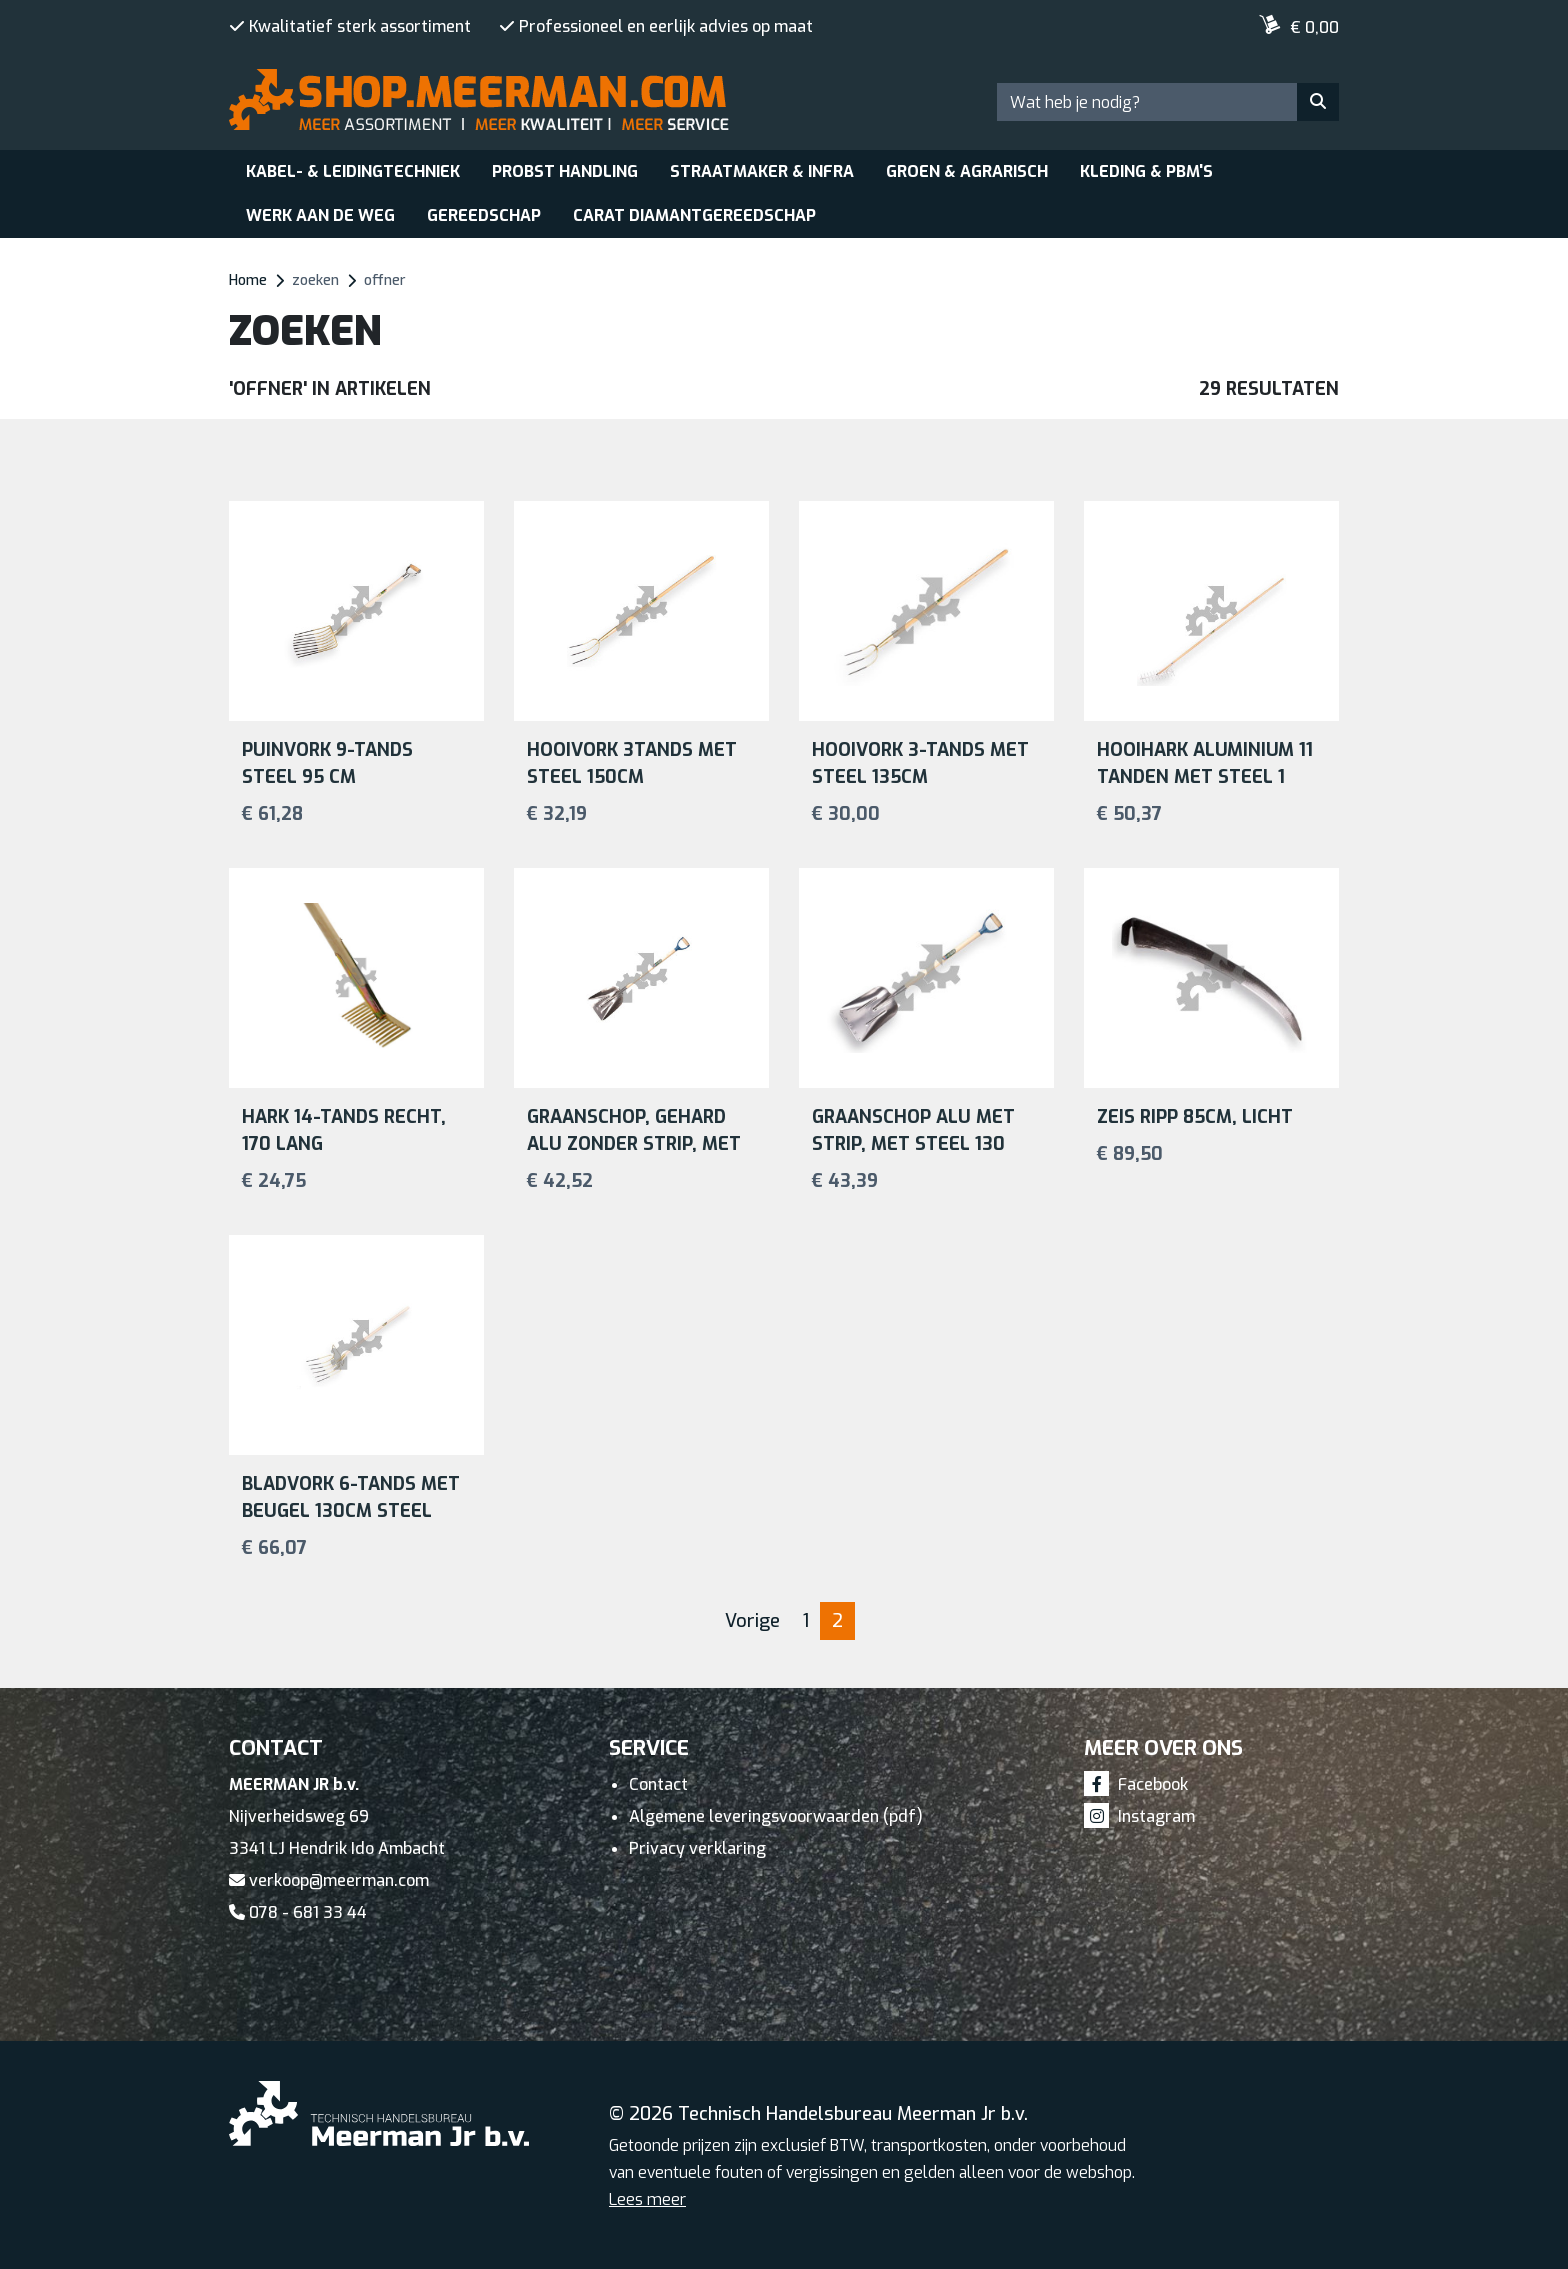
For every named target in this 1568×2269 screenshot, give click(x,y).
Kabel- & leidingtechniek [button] (353, 171)
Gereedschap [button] (484, 215)
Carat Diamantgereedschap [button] (694, 215)
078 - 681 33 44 (298, 1912)
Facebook (1136, 1784)
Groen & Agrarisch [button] (967, 171)
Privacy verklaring (697, 1848)
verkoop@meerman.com (329, 1880)
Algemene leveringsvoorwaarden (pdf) (776, 1816)
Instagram (1139, 1816)
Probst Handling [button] (565, 171)
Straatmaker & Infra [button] (762, 171)
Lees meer (647, 2199)
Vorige (752, 1621)
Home (248, 280)
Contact (658, 1784)
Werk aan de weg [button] (320, 215)
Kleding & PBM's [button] (1146, 171)
